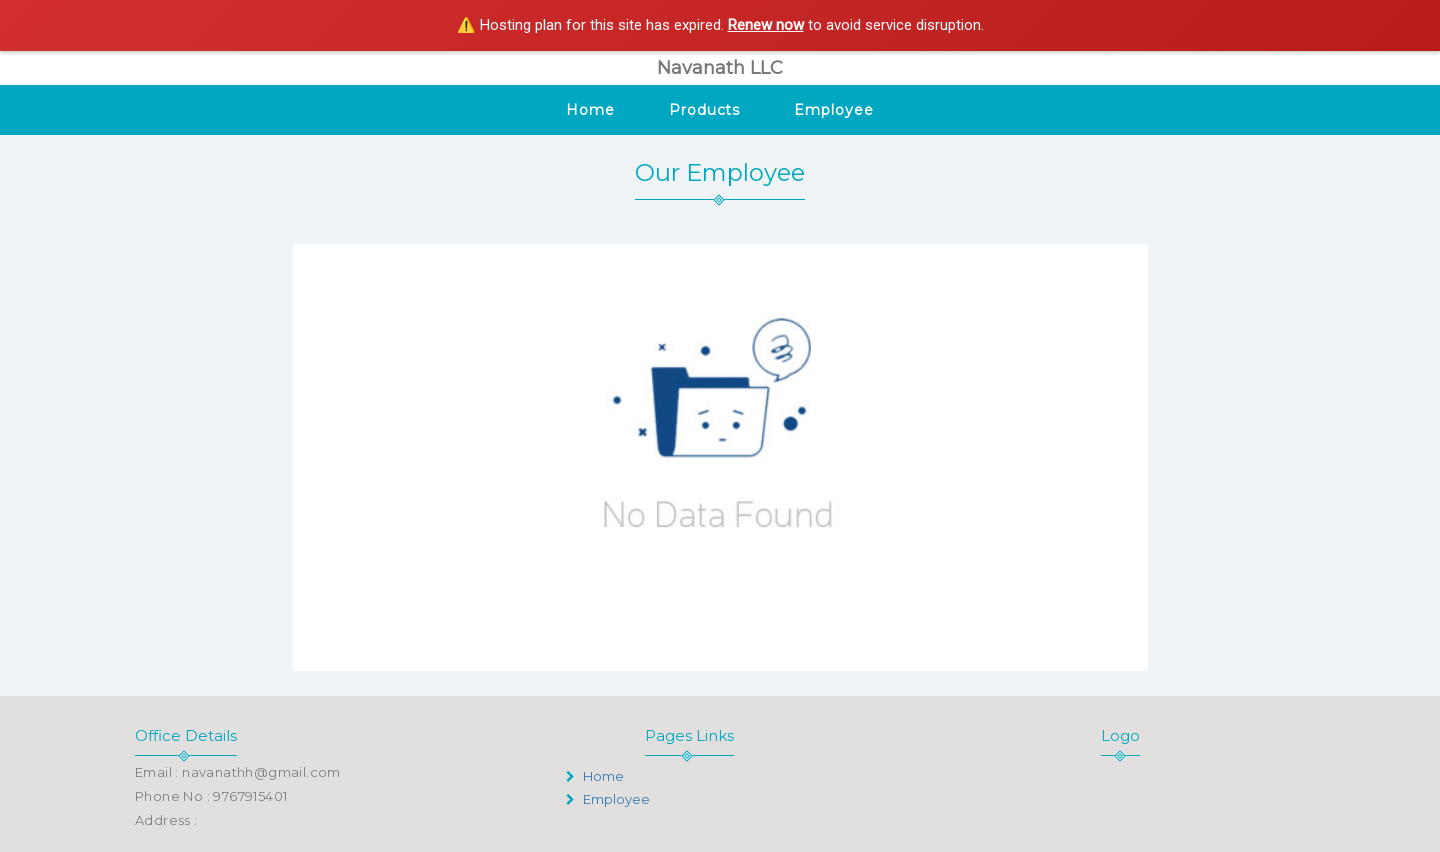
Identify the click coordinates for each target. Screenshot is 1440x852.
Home (590, 110)
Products (704, 110)
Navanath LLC (720, 68)
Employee (833, 110)
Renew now (766, 25)
